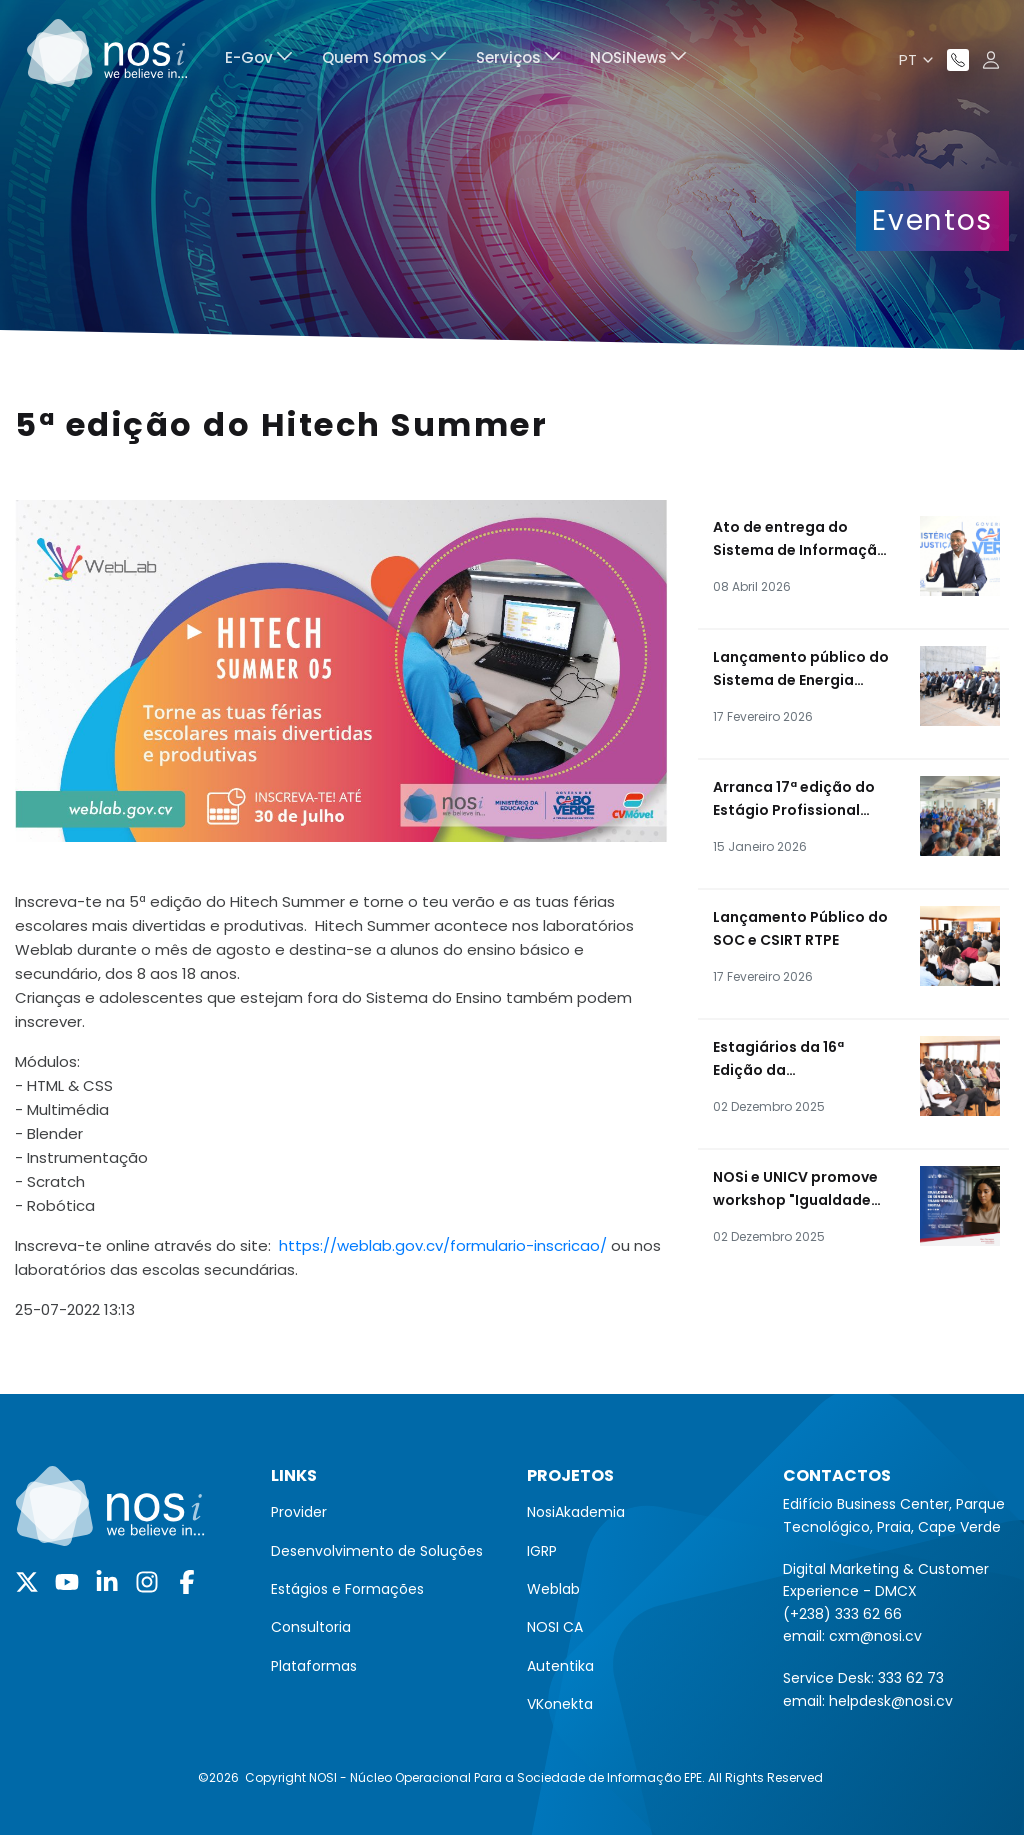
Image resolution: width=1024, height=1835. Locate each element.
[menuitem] (258, 60)
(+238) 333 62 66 (842, 1614)
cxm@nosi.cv (875, 1636)
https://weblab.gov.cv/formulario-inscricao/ (443, 1245)
